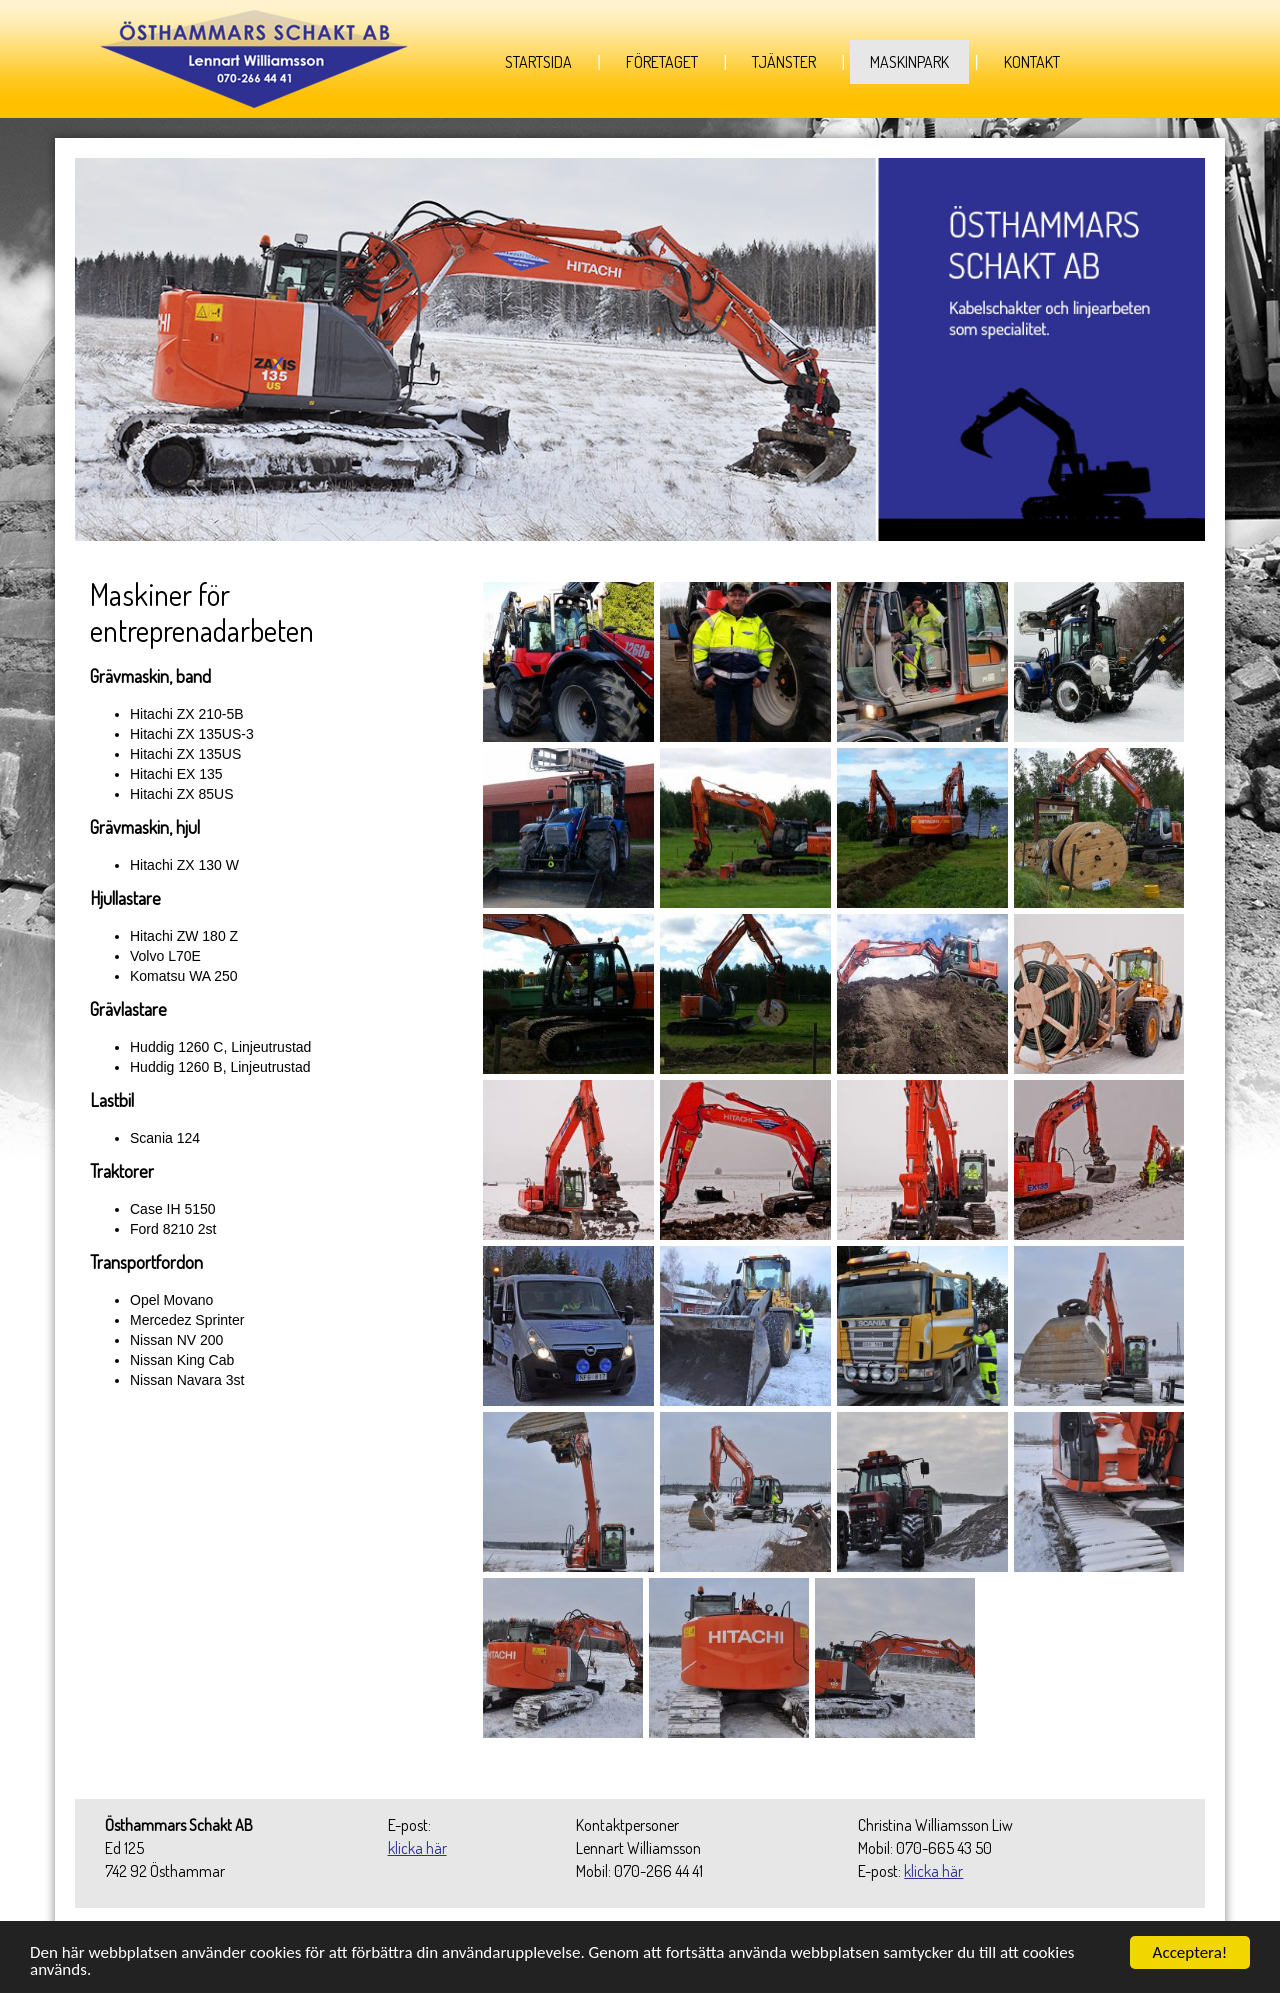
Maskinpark (909, 62)
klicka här (417, 1848)
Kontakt (1032, 62)
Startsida (538, 62)
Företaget (662, 62)
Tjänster (784, 62)
